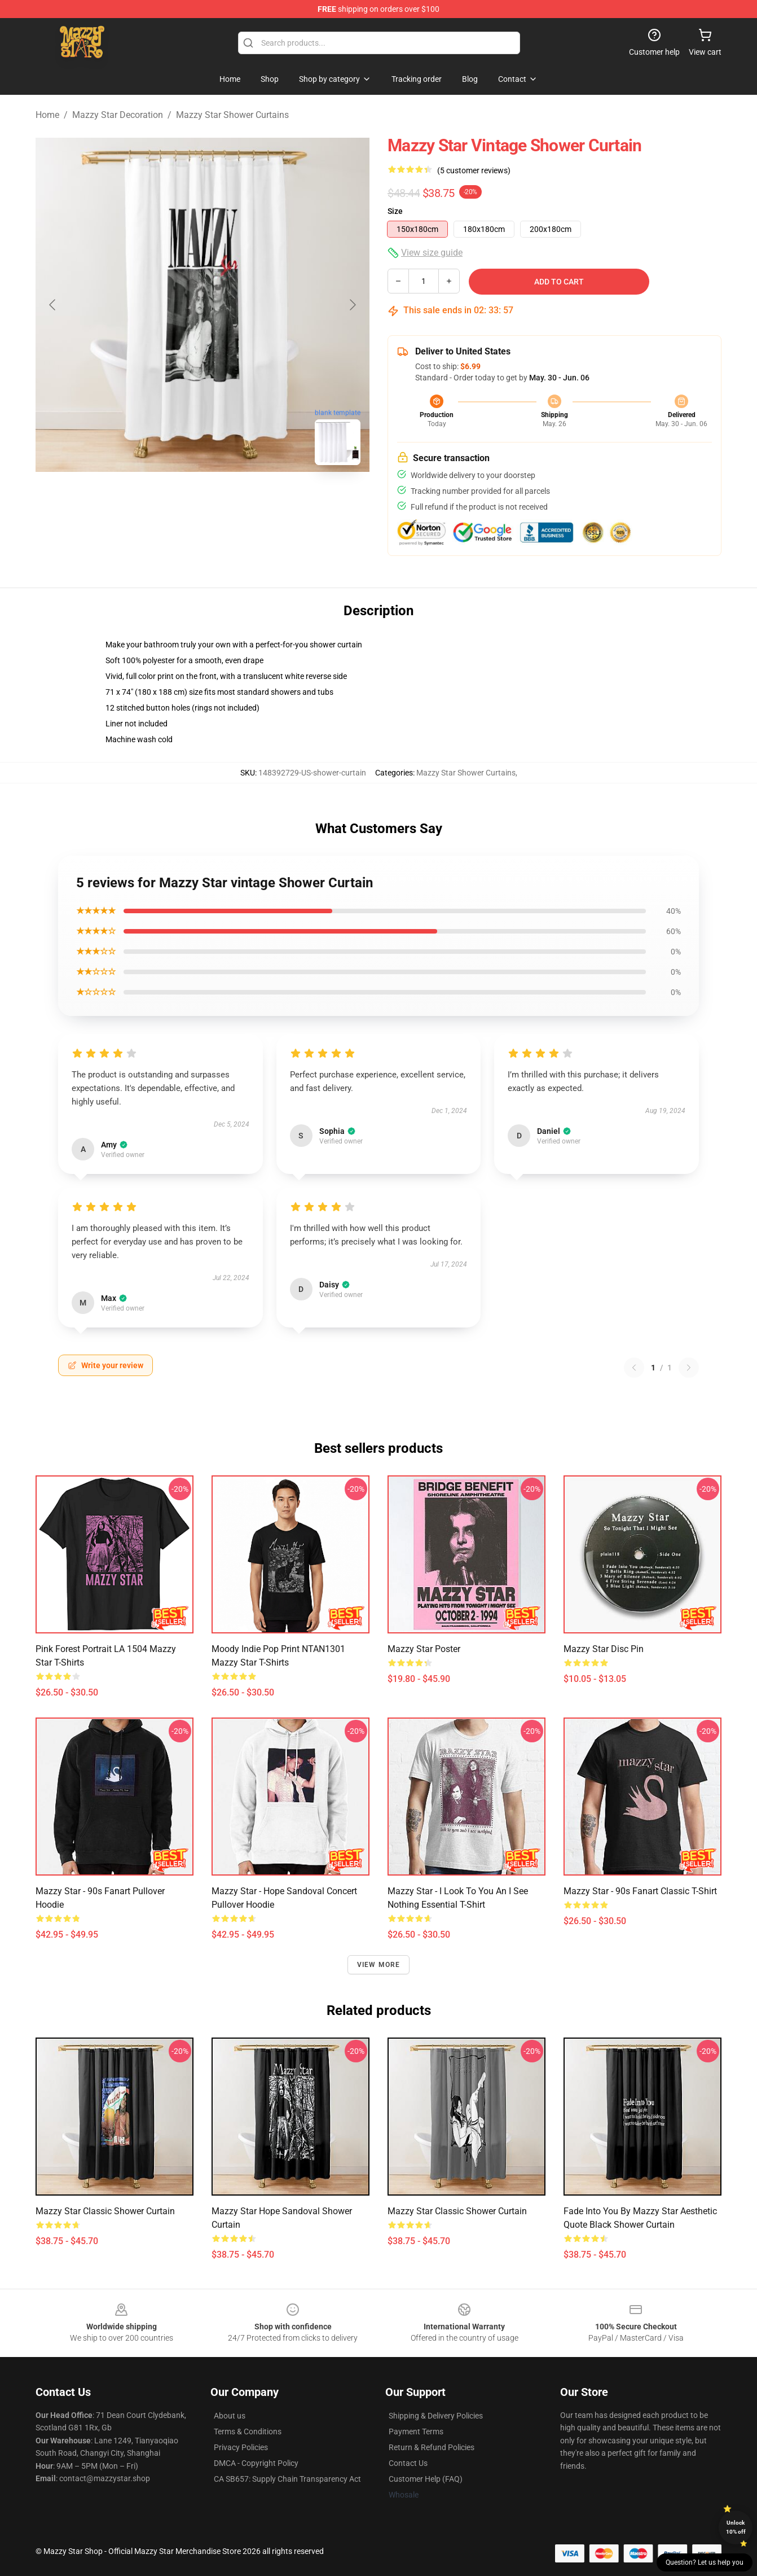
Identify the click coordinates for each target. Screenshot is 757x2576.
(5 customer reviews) (473, 170)
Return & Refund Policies (431, 2447)
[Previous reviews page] (634, 1367)
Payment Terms (416, 2431)
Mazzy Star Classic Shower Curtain (105, 2211)
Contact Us (408, 2463)
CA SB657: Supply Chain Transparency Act (287, 2478)
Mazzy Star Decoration (117, 114)
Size (395, 211)
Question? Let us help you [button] (704, 2562)
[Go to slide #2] (232, 499)
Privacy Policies (241, 2447)
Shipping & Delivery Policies (436, 2415)
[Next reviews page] (689, 1367)
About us (229, 2415)
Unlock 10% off (736, 2527)
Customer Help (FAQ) (426, 2478)
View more (378, 1965)
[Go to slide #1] (173, 499)
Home (47, 114)
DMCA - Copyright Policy (256, 2463)
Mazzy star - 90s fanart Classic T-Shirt (640, 1891)
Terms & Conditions (247, 2431)
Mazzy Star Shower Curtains (232, 114)
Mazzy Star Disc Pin (604, 1649)
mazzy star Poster (424, 1649)
